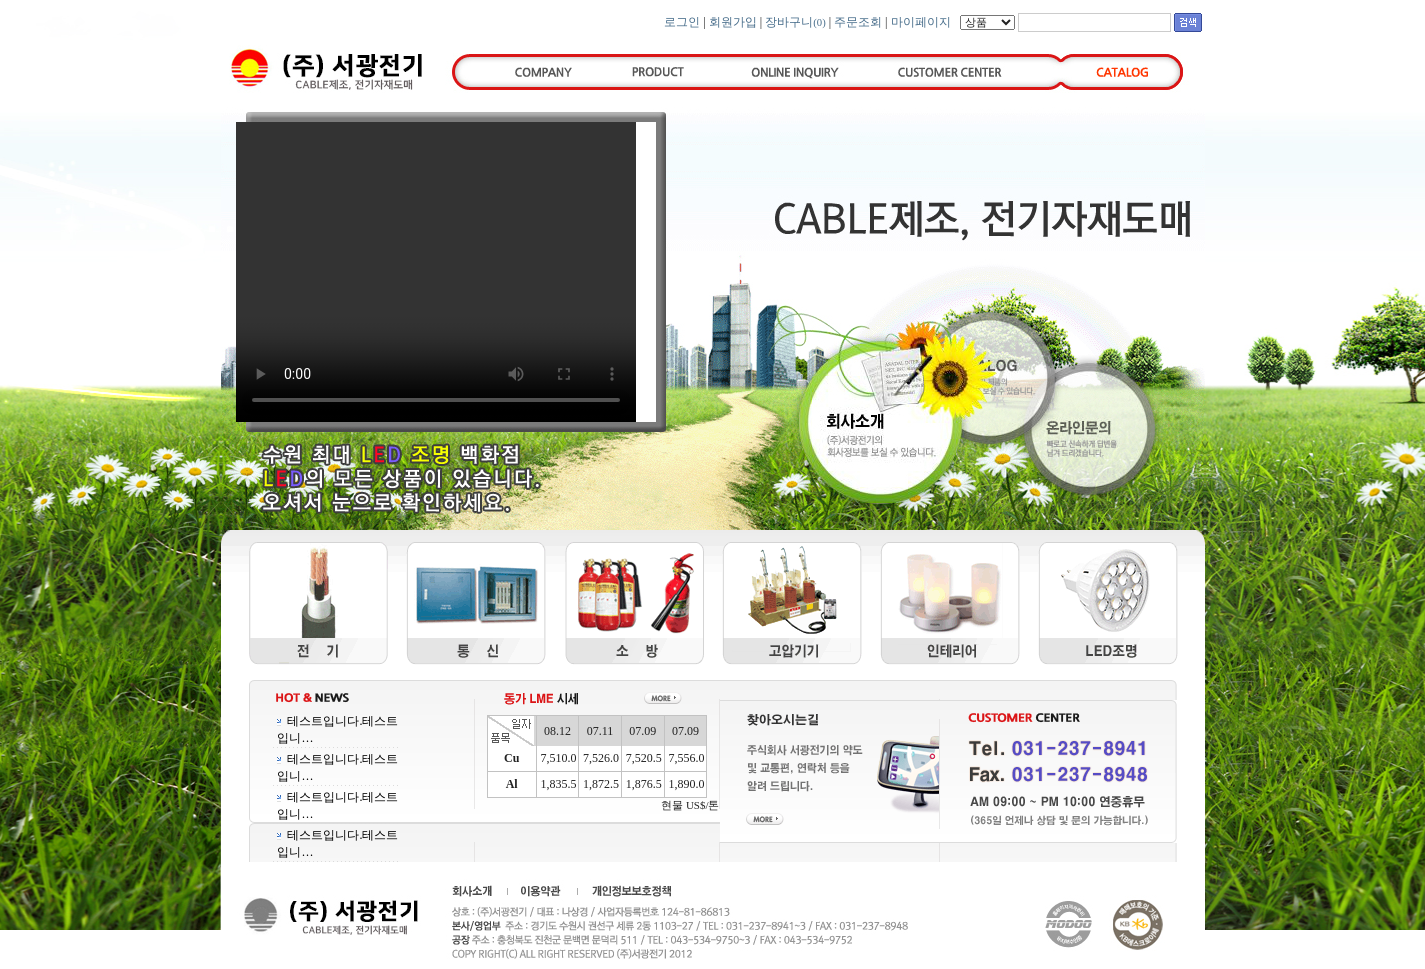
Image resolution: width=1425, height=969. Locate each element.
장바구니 (795, 22)
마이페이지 (921, 22)
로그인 (682, 22)
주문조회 (858, 22)
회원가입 (733, 22)
